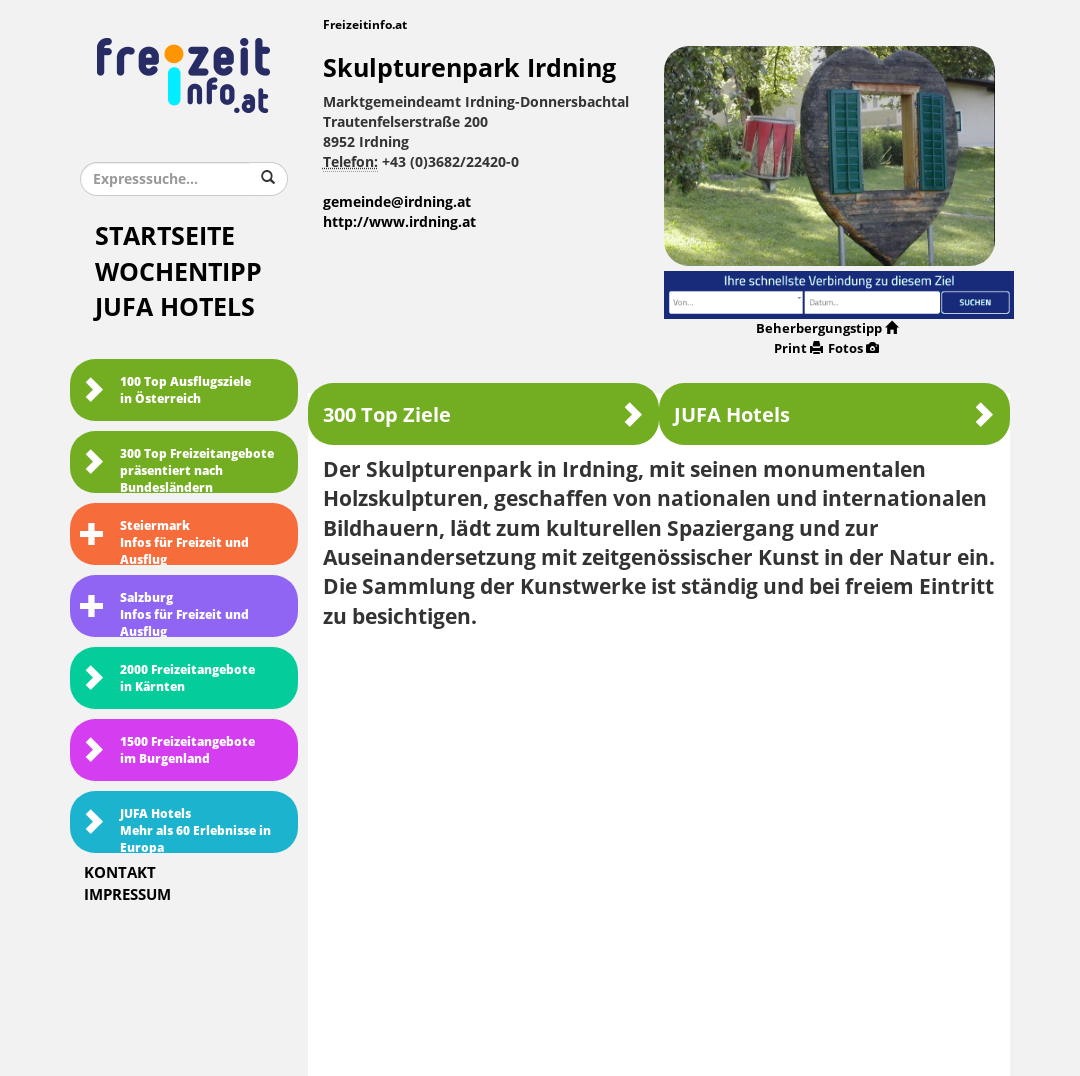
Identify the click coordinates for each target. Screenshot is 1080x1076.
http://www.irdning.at (399, 222)
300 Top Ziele (483, 414)
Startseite (165, 236)
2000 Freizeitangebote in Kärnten (167, 678)
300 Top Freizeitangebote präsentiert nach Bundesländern (177, 470)
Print (798, 348)
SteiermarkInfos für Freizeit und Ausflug (164, 542)
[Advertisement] (659, 791)
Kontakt (120, 873)
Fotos (853, 348)
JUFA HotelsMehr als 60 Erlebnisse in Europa (175, 830)
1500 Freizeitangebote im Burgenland (167, 750)
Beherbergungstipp (827, 328)
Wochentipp (178, 272)
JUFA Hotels (175, 307)
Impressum (127, 895)
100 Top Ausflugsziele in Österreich (165, 390)
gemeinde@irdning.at (397, 202)
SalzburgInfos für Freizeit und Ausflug (164, 614)
